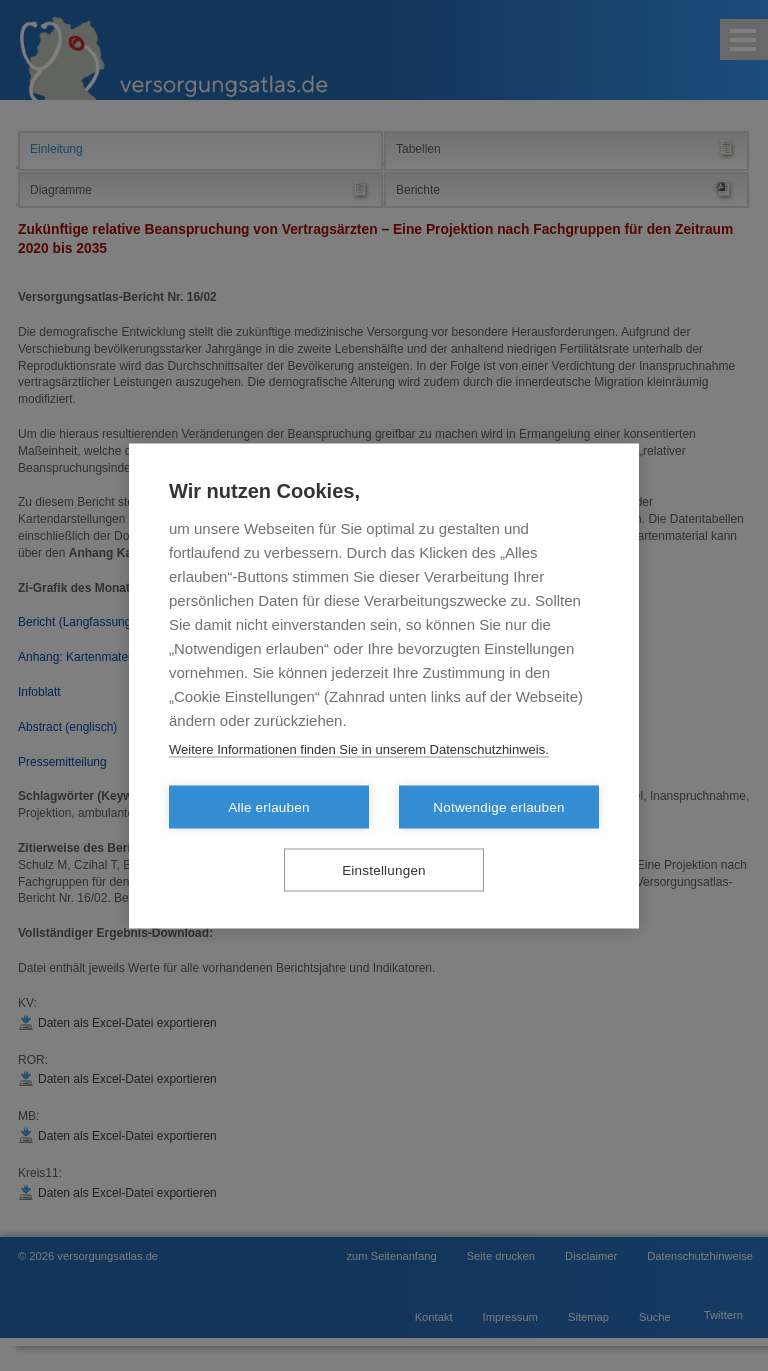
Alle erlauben (268, 806)
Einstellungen (384, 869)
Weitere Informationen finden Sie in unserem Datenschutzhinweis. (359, 748)
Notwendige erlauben (498, 806)
